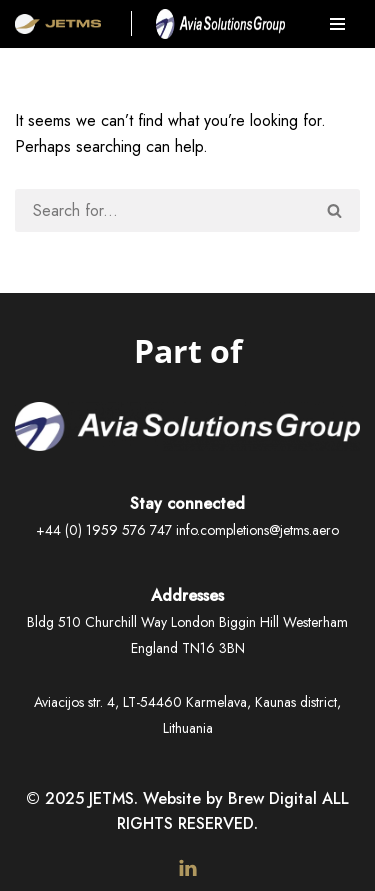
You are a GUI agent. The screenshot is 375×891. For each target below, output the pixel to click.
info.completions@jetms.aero (257, 530)
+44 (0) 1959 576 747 (104, 530)
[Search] (163, 210)
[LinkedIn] (188, 868)
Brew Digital (272, 798)
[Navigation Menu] (337, 24)
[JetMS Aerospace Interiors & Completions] (58, 24)
